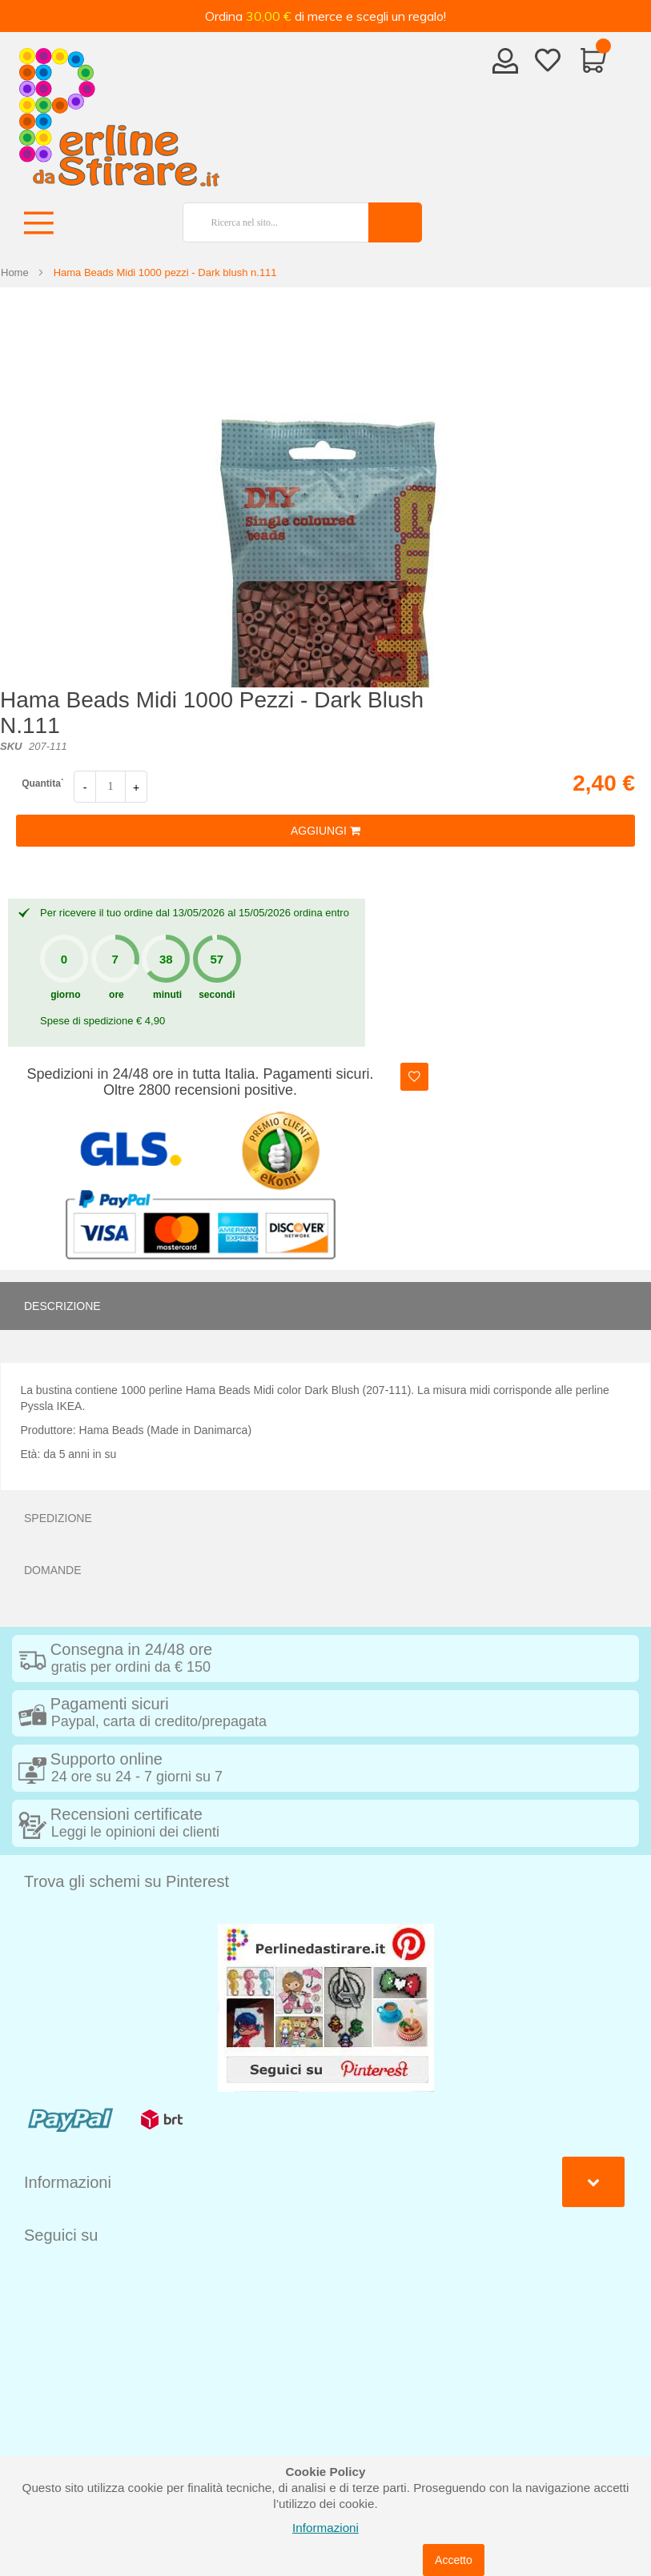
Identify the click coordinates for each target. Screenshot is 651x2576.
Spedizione (58, 1518)
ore (116, 994)
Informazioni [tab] (67, 2182)
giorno (65, 994)
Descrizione (62, 1306)
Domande (53, 1570)
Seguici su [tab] (61, 2235)
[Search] (395, 222)
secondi (217, 994)
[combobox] (269, 222)
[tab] (325, 1306)
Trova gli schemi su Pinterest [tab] (126, 1881)
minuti (167, 994)
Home (15, 272)
